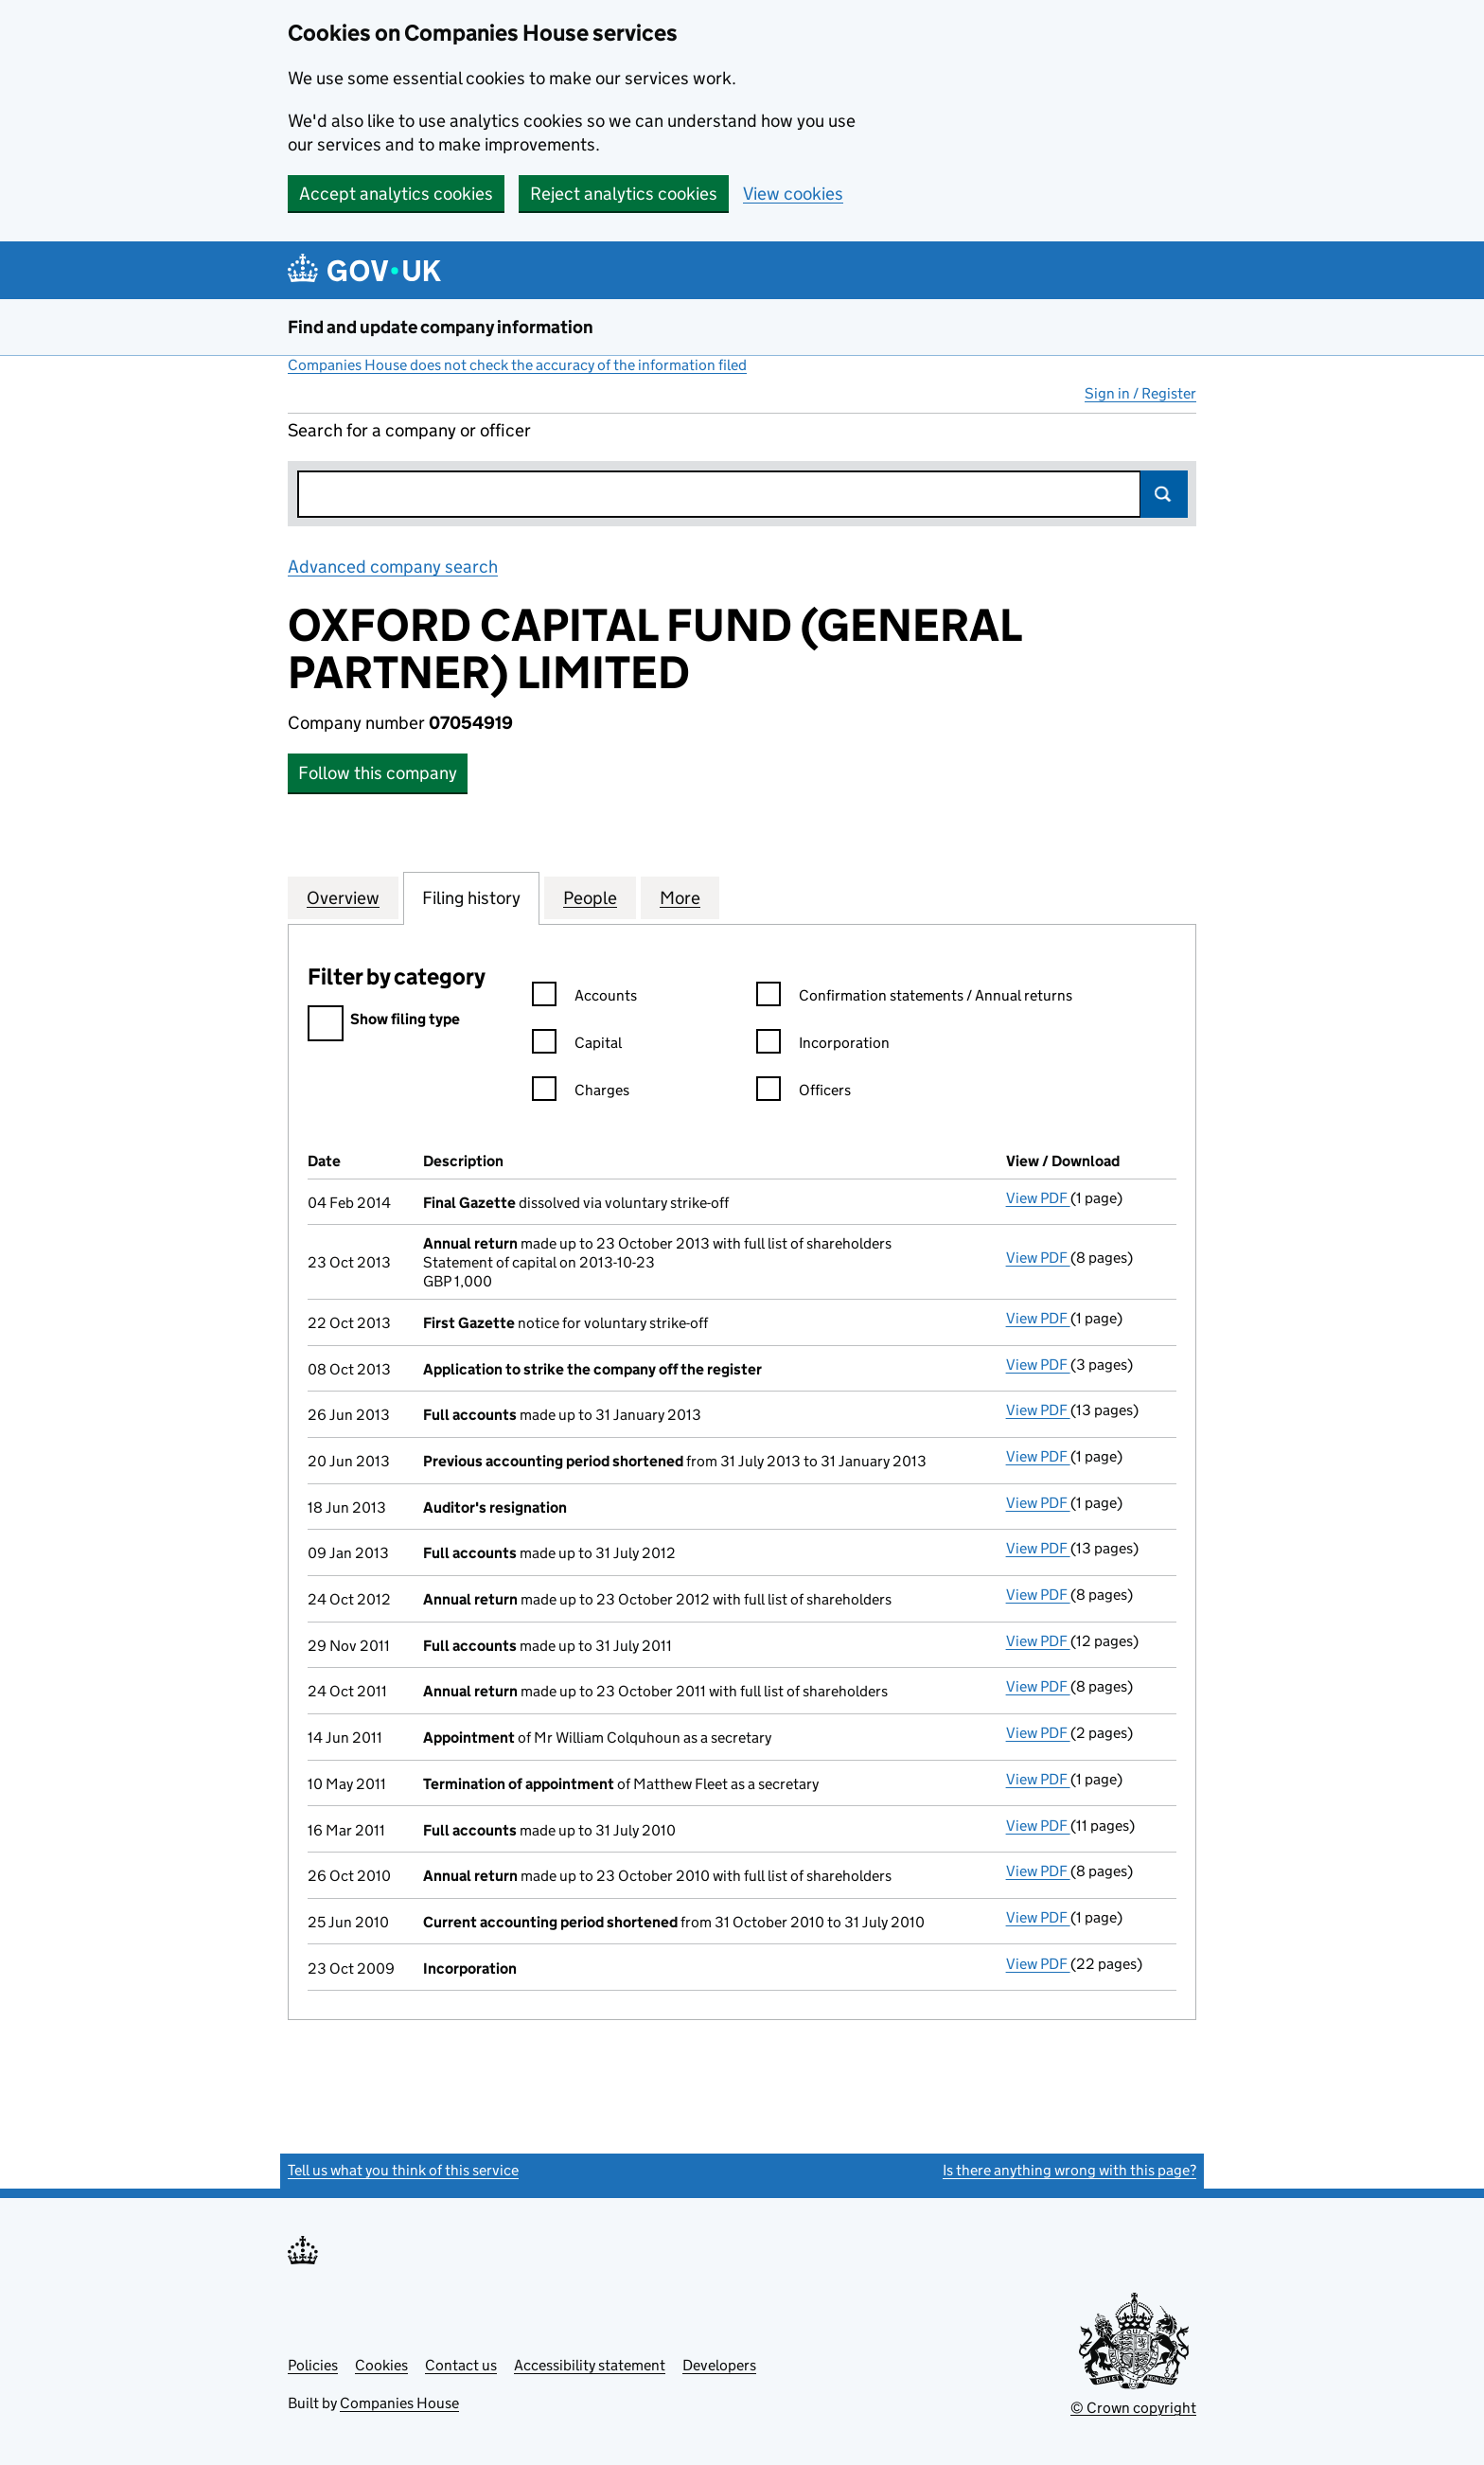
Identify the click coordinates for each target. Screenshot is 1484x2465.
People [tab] (590, 897)
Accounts (584, 998)
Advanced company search (393, 566)
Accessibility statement (589, 2365)
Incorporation (823, 1045)
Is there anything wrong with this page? (1069, 2170)
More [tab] (680, 897)
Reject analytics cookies (623, 193)
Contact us (461, 2365)
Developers (719, 2365)
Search (1164, 494)
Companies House (399, 2403)
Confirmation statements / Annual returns (914, 998)
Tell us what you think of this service (403, 2170)
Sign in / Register (1140, 393)
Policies (313, 2365)
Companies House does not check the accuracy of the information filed (517, 365)
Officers (803, 1093)
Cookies (381, 2365)
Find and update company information (440, 327)
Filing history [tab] (471, 897)
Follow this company (377, 773)
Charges (580, 1093)
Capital (577, 1045)
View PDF (1038, 1198)
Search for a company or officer (409, 430)
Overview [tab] (343, 897)
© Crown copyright (1133, 2408)
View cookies (793, 194)
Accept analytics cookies (396, 193)
